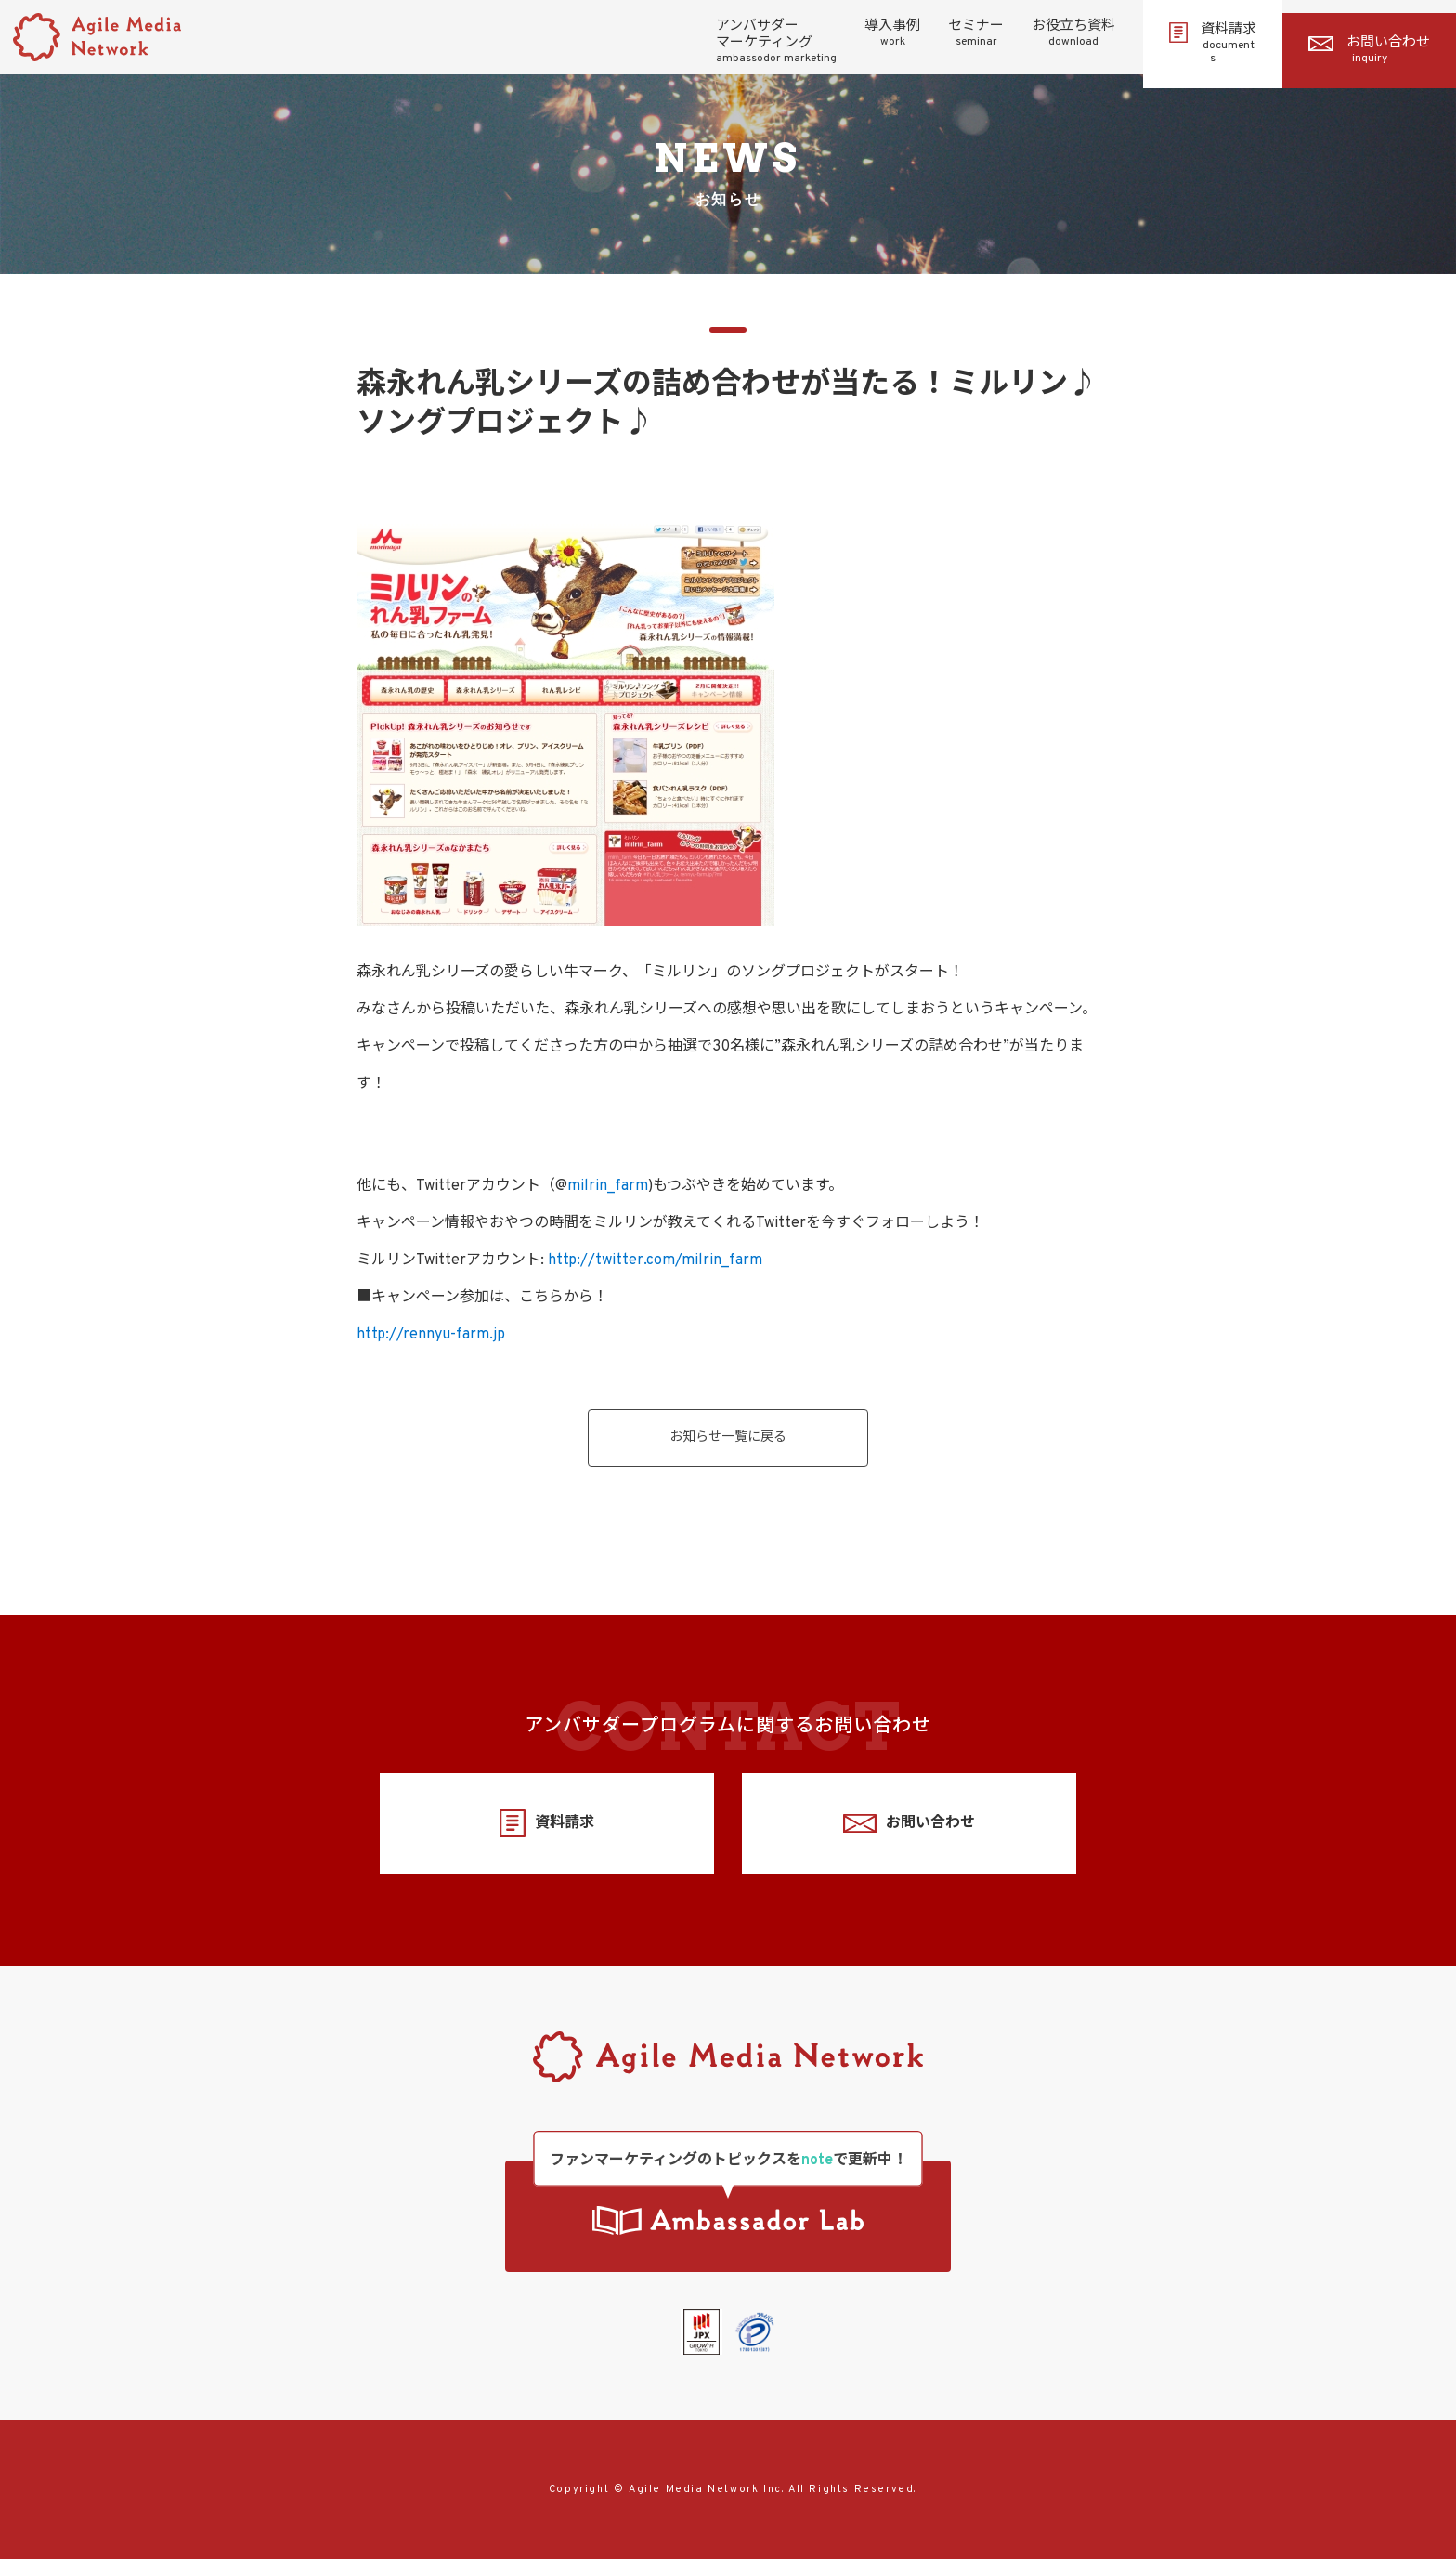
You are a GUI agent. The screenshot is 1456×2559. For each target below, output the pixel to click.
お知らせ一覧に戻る (728, 1437)
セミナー (976, 33)
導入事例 (892, 33)
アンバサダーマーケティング (776, 42)
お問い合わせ (1369, 50)
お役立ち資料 (1073, 33)
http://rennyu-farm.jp (431, 1334)
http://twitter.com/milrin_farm (655, 1260)
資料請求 (1212, 43)
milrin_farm (607, 1186)
